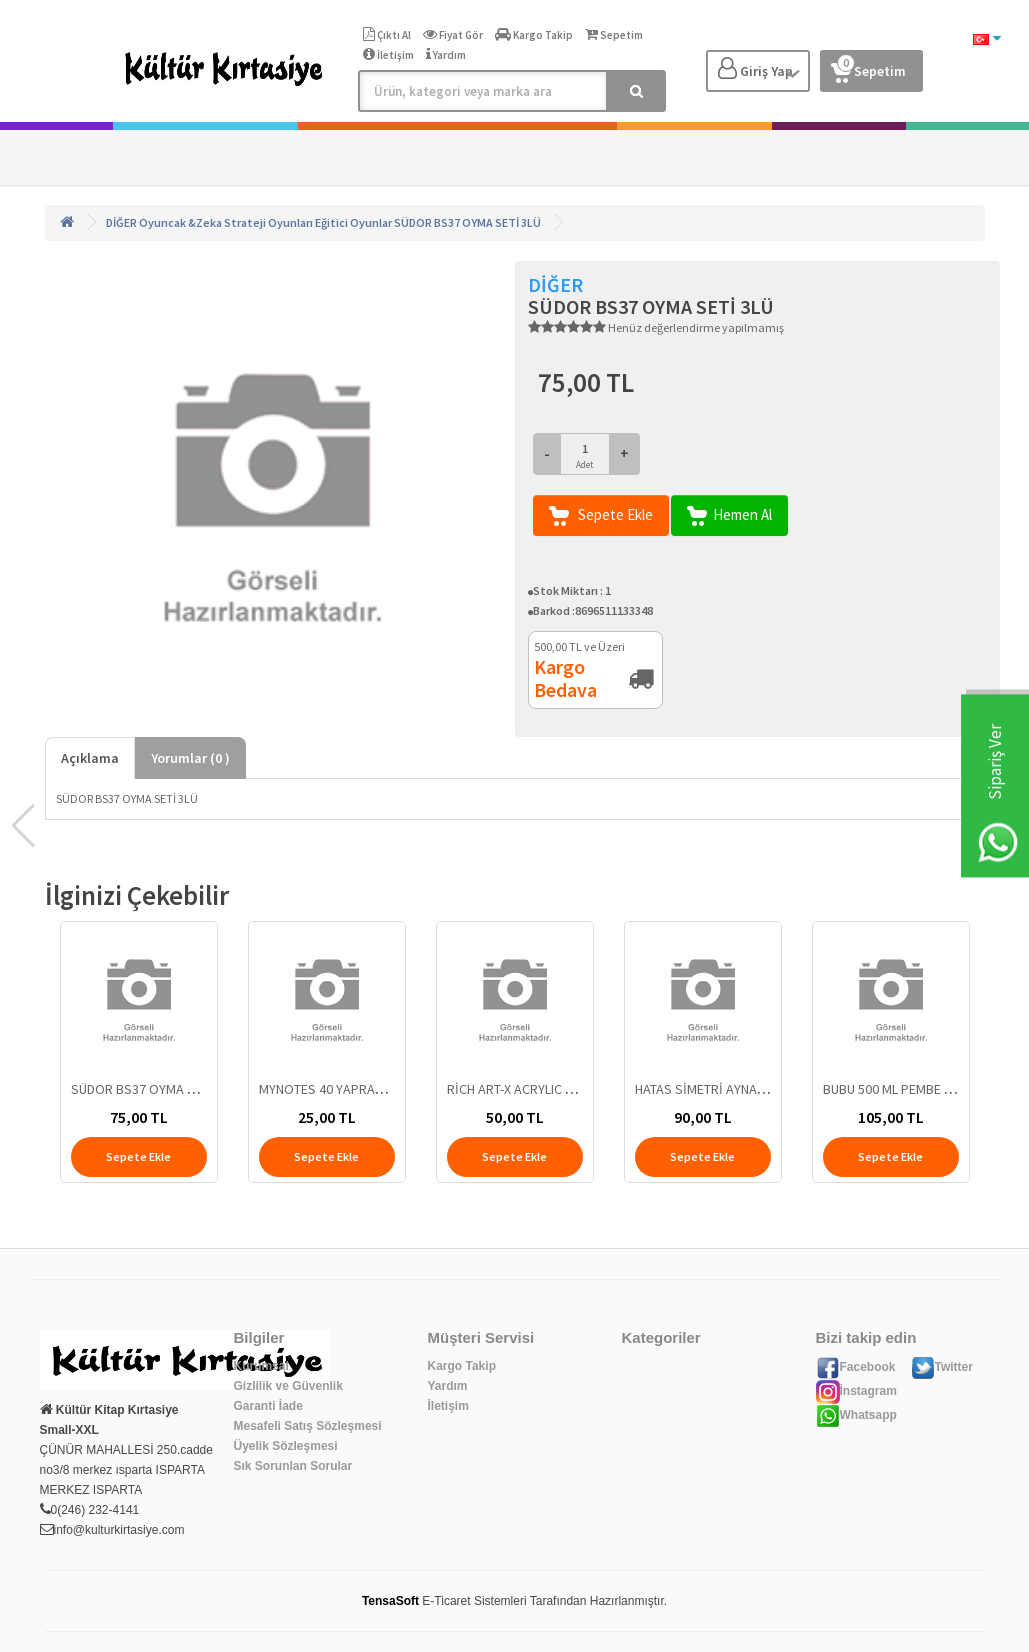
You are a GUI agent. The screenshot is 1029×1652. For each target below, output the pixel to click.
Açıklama (90, 758)
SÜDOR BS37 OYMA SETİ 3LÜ (467, 222)
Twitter (942, 1367)
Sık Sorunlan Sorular (293, 1466)
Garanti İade (268, 1406)
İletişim (448, 1406)
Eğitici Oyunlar (353, 222)
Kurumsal (261, 1366)
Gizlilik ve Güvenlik (288, 1386)
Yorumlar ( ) (190, 758)
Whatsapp (856, 1415)
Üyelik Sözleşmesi (286, 1446)
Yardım (448, 1386)
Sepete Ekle (601, 515)
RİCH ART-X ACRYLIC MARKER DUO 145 (557, 1089)
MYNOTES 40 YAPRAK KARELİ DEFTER (366, 1089)
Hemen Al (729, 515)
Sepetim (868, 67)
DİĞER (121, 222)
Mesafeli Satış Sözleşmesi (308, 1426)
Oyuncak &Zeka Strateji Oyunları (226, 222)
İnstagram (856, 1391)
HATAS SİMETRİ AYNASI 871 (713, 1089)
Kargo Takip (462, 1366)
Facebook (856, 1367)
